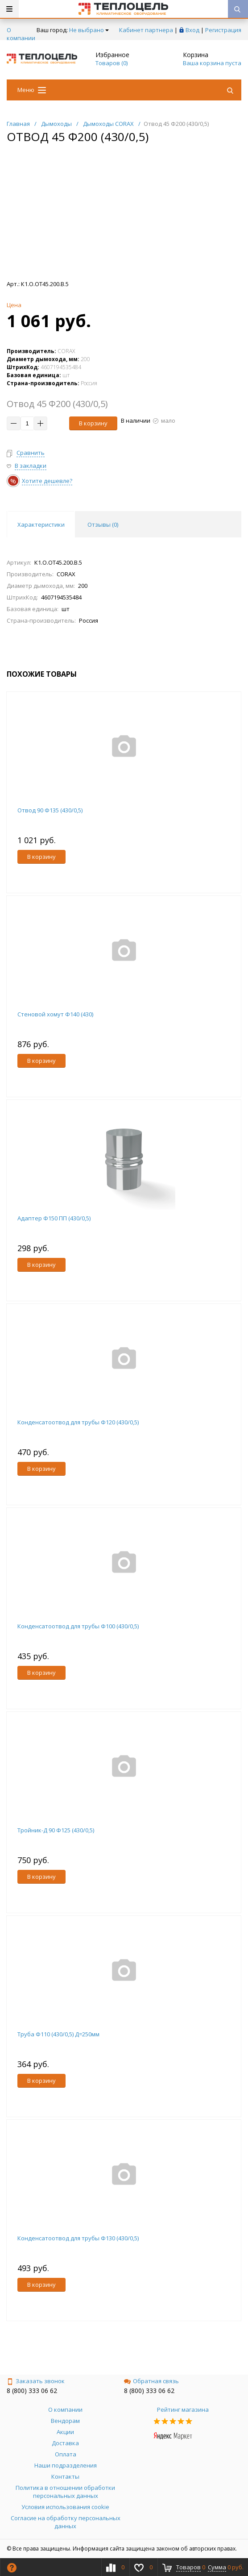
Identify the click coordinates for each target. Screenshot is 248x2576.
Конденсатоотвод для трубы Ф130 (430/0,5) (78, 2238)
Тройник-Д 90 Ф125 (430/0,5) (55, 1830)
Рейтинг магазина (183, 2409)
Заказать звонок (36, 2381)
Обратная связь (151, 2381)
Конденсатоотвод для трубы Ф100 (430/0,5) (78, 1626)
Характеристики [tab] (41, 524)
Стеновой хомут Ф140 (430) (55, 1014)
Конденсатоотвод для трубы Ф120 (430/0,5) (78, 1422)
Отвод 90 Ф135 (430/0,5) (50, 810)
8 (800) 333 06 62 (32, 2390)
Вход (192, 30)
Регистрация (223, 30)
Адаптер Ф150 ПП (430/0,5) (54, 1218)
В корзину (93, 423)
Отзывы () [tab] (102, 524)
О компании (21, 34)
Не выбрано (89, 30)
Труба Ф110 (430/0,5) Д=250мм (58, 2034)
